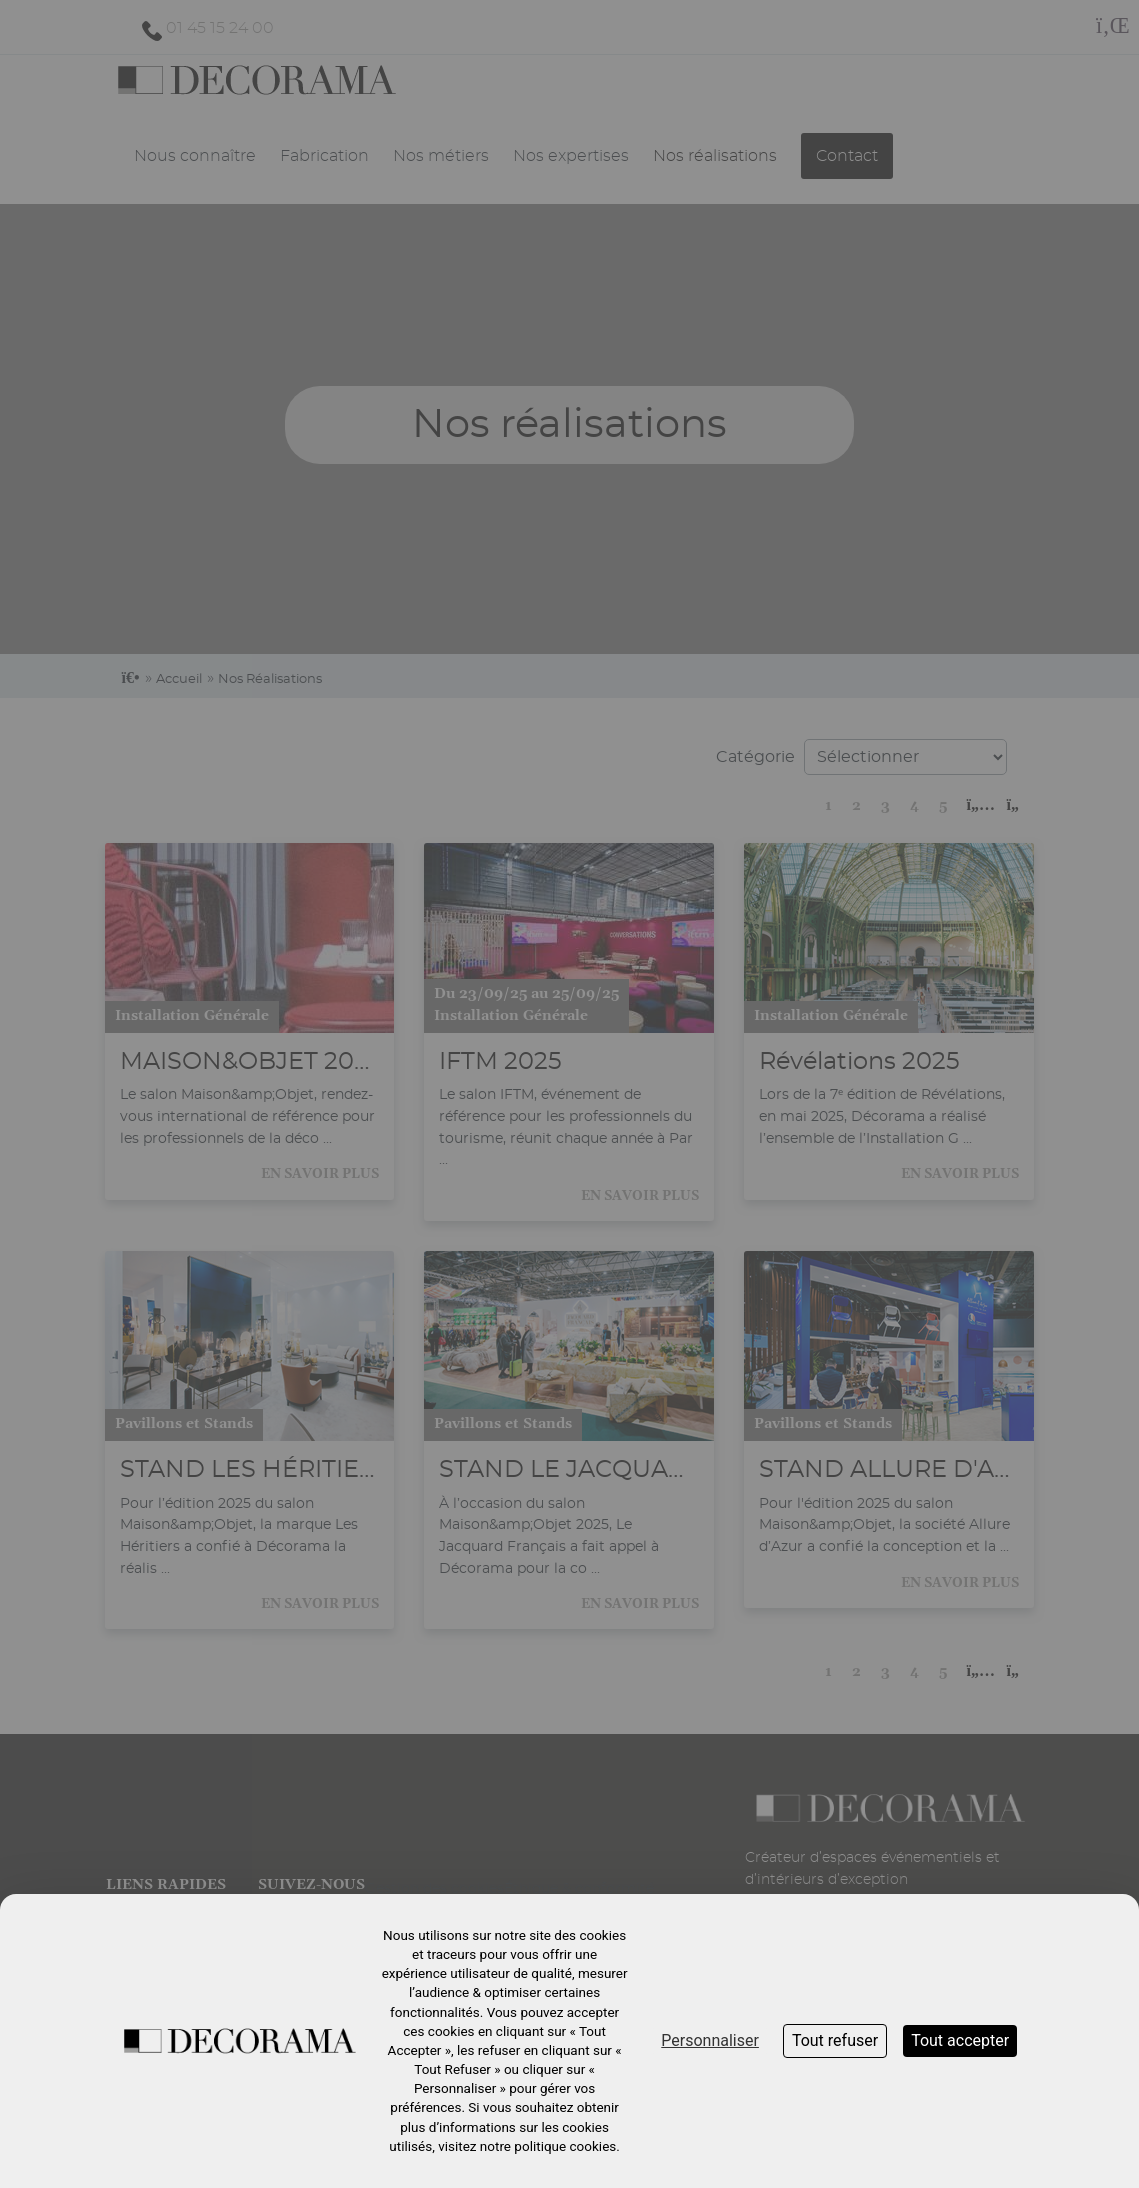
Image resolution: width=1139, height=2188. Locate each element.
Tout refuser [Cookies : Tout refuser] (835, 2040)
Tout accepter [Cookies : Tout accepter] (960, 2040)
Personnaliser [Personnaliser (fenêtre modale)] (710, 2040)
